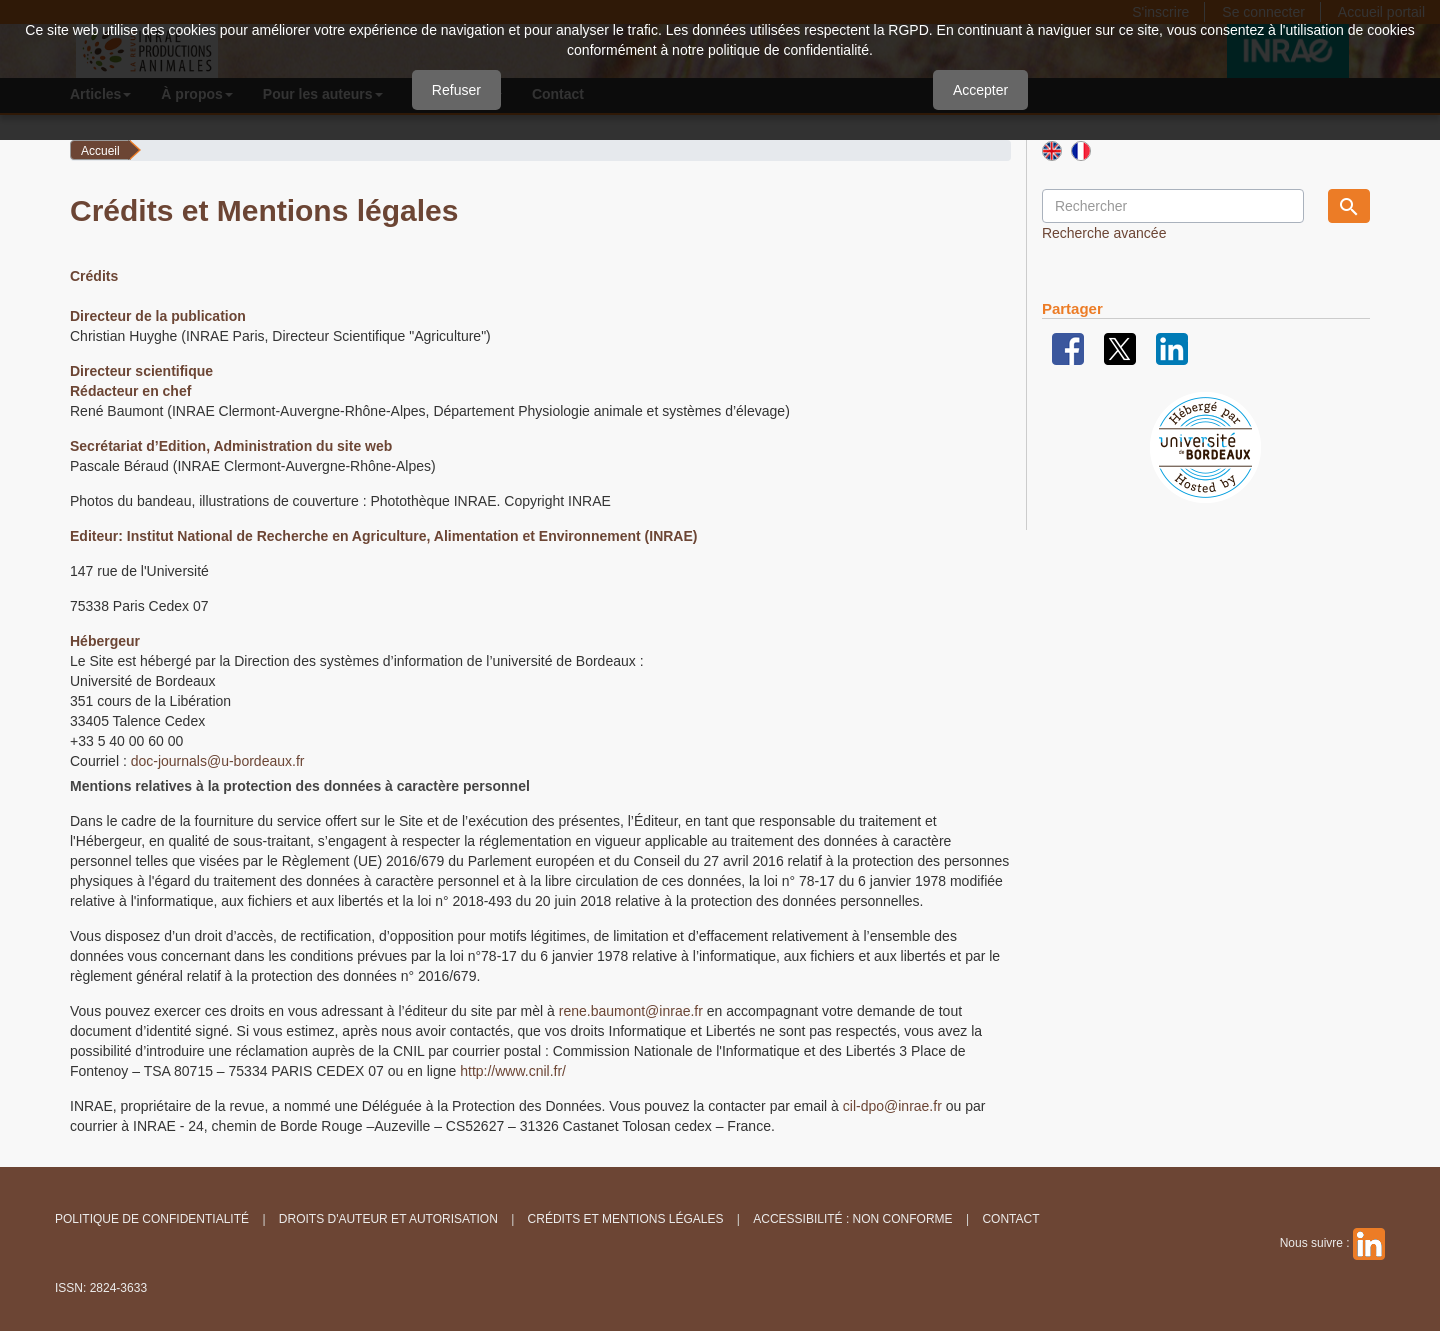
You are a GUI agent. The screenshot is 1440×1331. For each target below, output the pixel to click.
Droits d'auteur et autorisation (388, 1219)
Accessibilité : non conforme (852, 1219)
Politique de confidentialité (152, 1219)
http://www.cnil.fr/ (513, 1071)
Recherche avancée (1104, 233)
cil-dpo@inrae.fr (892, 1106)
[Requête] (1173, 206)
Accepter (980, 90)
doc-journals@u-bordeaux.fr (218, 761)
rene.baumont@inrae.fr (631, 1011)
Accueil (100, 151)
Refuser (456, 90)
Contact (1010, 1219)
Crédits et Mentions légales (626, 1219)
